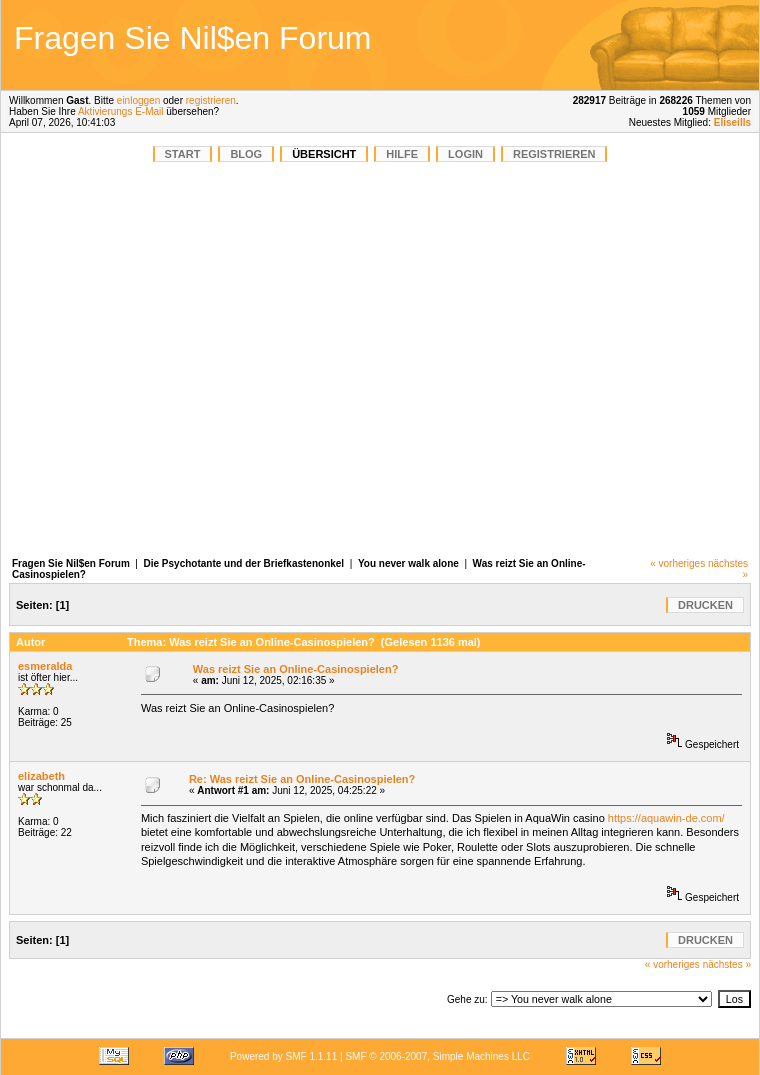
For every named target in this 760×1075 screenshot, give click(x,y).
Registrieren (554, 154)
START (183, 154)
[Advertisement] (614, 45)
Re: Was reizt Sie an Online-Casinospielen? (302, 779)
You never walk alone (410, 563)
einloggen (138, 100)
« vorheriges (677, 563)
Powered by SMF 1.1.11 (283, 1056)
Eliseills (732, 122)
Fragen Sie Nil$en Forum (71, 563)
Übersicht (324, 154)
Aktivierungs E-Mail (121, 111)
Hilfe (402, 154)
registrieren (211, 100)
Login (465, 154)
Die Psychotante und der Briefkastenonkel (244, 563)
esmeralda (45, 666)
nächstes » (727, 964)
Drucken (705, 605)
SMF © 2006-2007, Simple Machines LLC (437, 1056)
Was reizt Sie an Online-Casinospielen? (296, 669)
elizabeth (41, 776)
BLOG (246, 154)
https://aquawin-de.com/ (666, 818)
